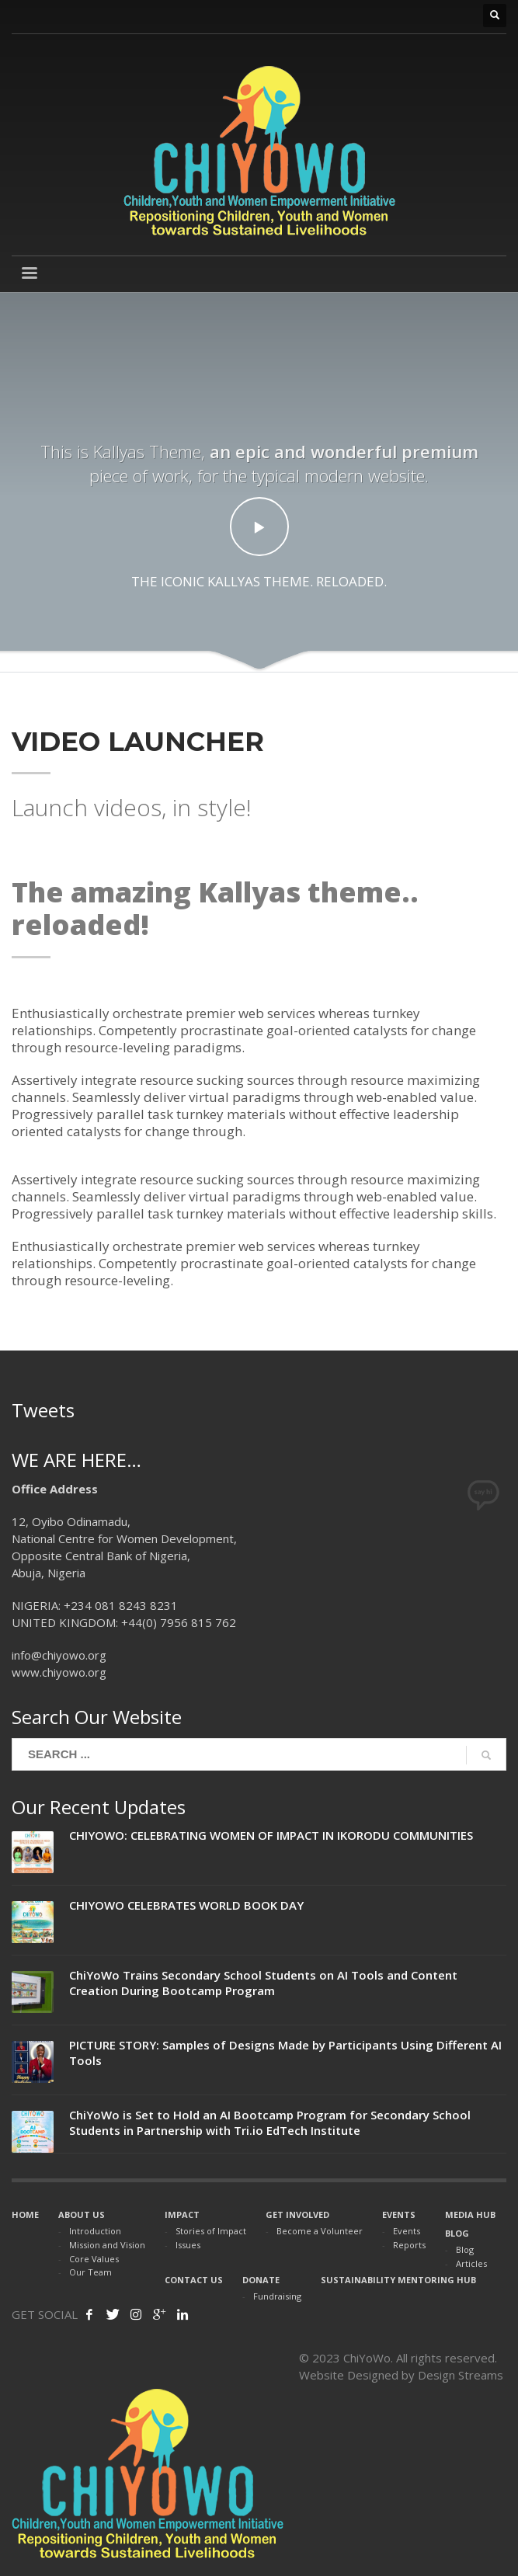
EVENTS (398, 2214)
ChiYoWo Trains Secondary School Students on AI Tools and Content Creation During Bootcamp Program (263, 1982)
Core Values (94, 2259)
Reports (409, 2245)
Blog (465, 2249)
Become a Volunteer (319, 2231)
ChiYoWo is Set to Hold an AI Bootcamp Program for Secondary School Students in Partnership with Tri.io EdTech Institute (270, 2122)
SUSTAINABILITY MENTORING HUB (398, 2280)
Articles (471, 2263)
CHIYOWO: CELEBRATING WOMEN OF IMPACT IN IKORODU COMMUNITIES (271, 1835)
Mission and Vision (107, 2245)
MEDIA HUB (470, 2214)
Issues (188, 2245)
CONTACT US (194, 2280)
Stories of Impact (211, 2231)
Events (406, 2231)
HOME (25, 2214)
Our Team (90, 2272)
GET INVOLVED (297, 2214)
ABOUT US (81, 2214)
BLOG (457, 2233)
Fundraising (277, 2296)
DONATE (261, 2280)
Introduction (95, 2231)
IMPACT (182, 2214)
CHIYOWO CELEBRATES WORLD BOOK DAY (186, 1905)
